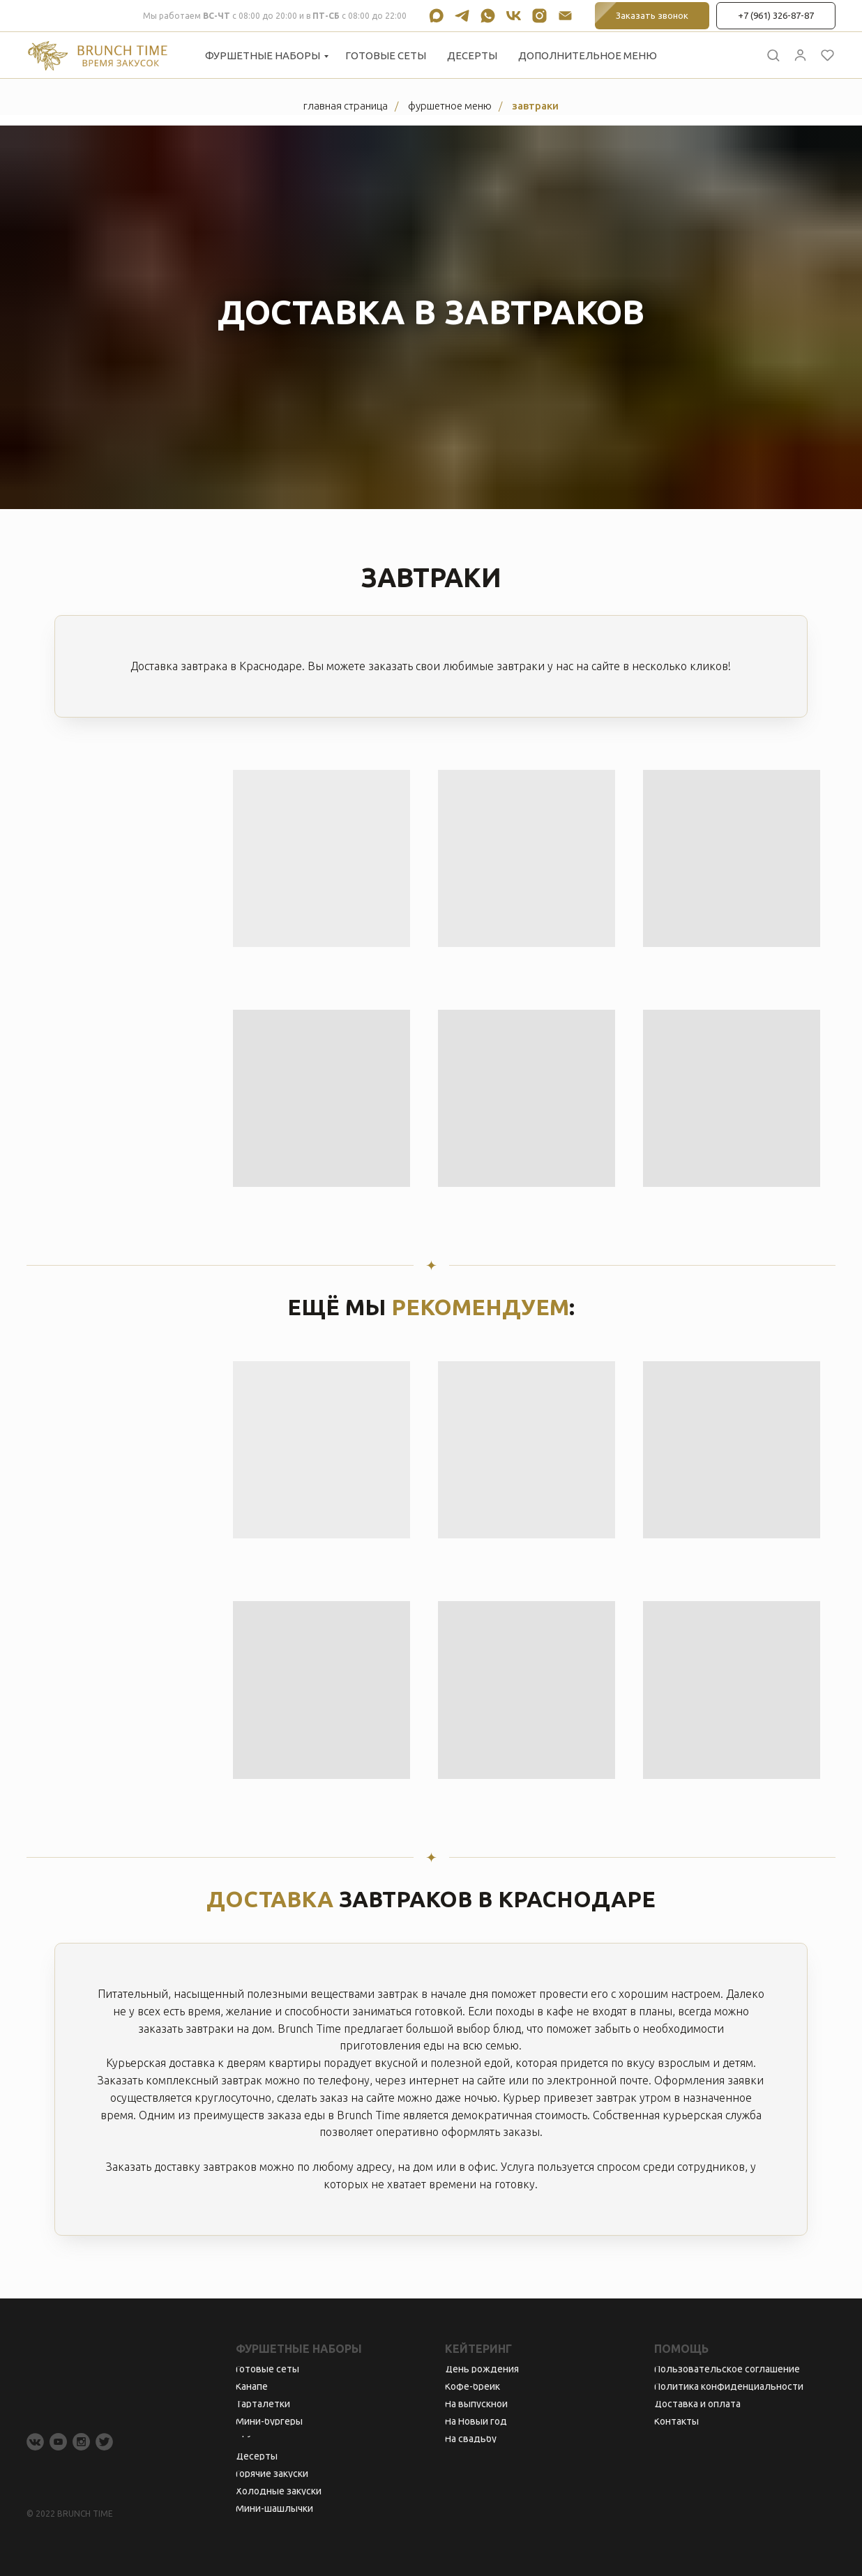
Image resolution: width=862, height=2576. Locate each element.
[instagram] (539, 15)
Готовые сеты (385, 55)
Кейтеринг (478, 2348)
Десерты (472, 55)
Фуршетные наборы (262, 55)
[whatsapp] (488, 15)
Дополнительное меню (587, 55)
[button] (773, 54)
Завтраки (535, 106)
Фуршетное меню (450, 106)
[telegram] (462, 15)
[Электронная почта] (565, 15)
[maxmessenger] (436, 15)
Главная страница (345, 106)
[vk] (513, 15)
